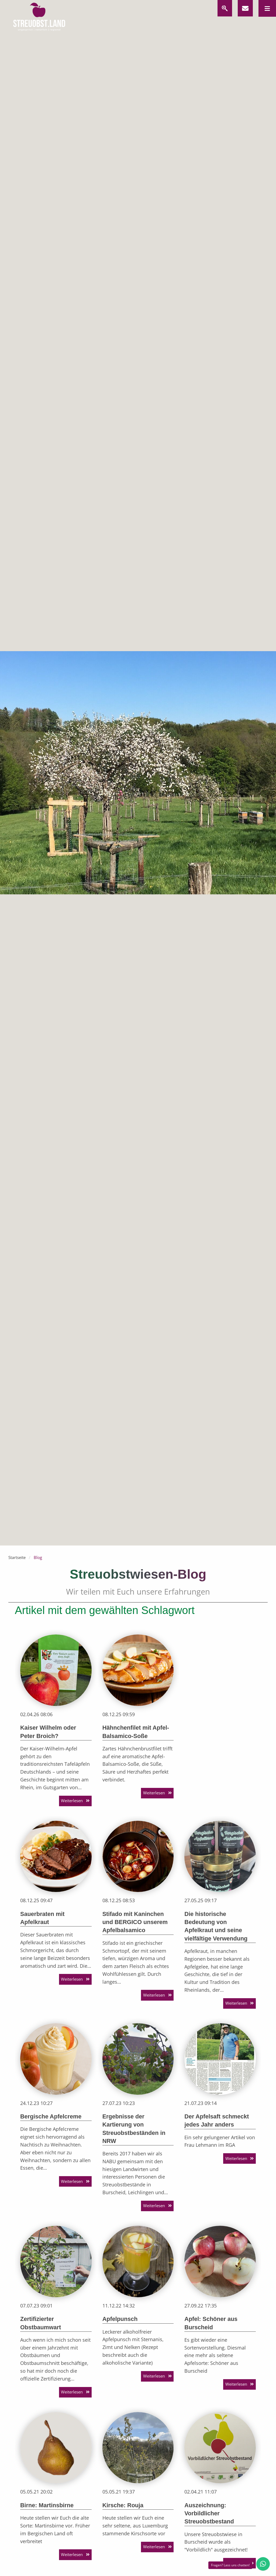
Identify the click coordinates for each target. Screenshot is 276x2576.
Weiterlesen (72, 1800)
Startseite (17, 1557)
